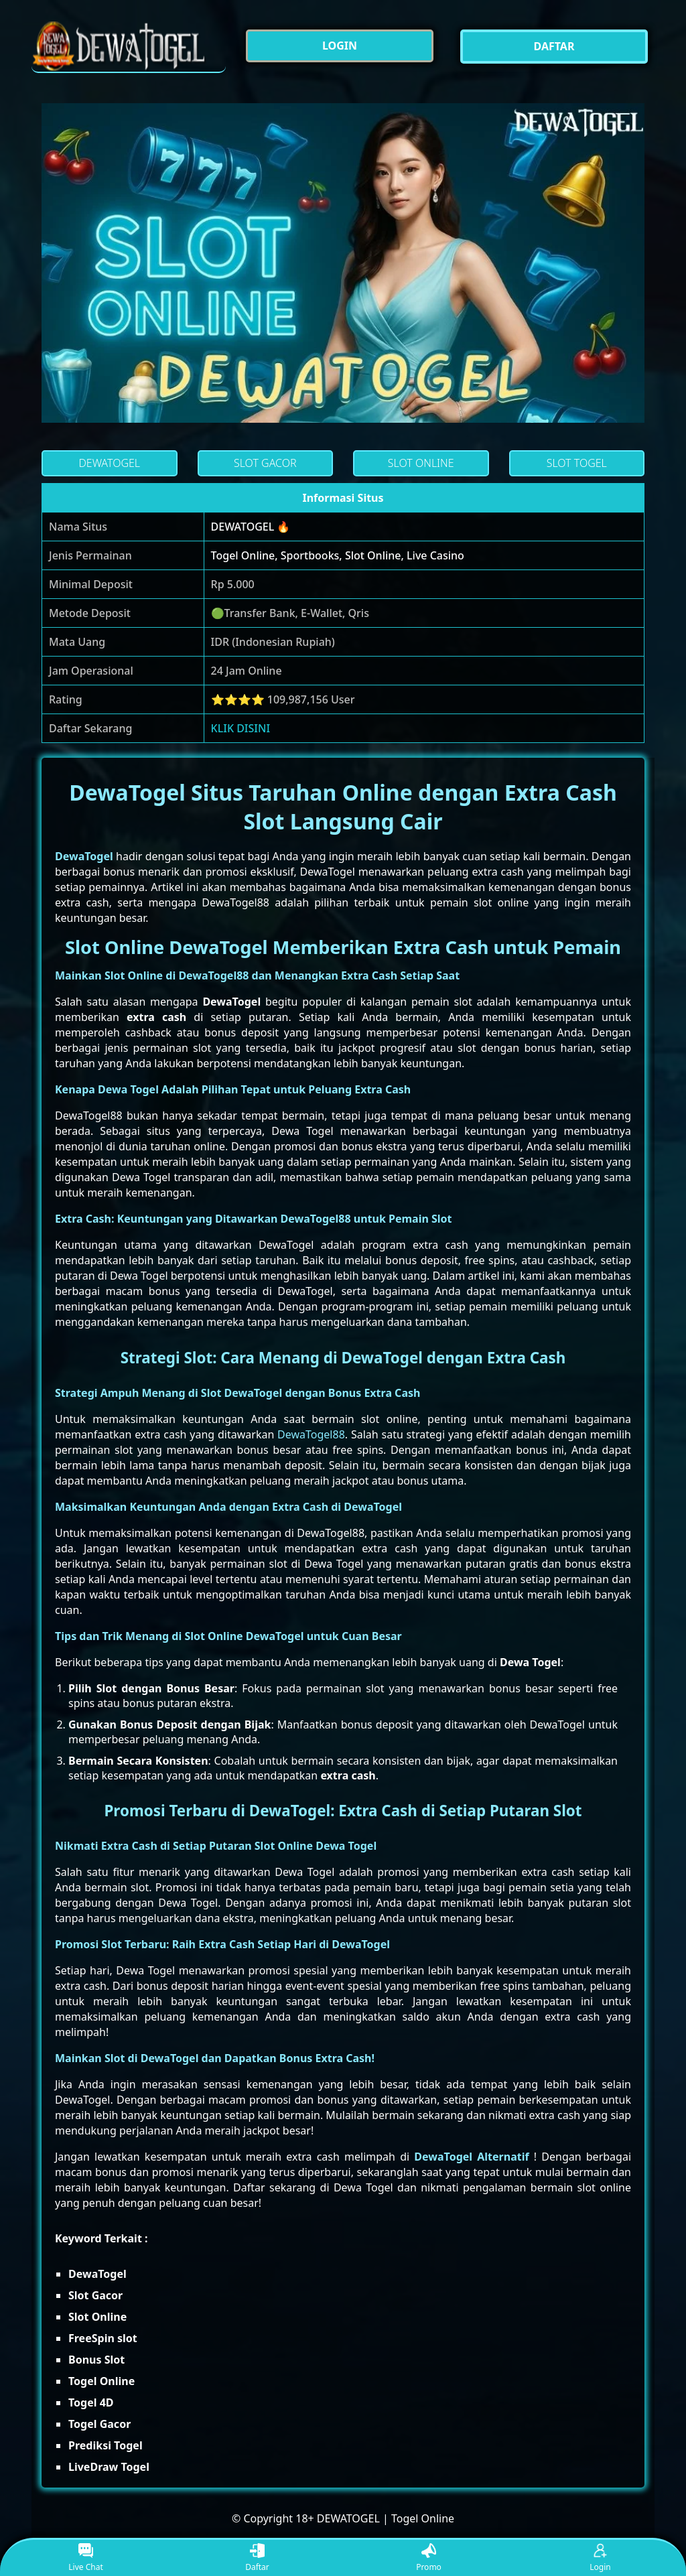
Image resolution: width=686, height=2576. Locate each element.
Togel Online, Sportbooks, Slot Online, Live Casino (337, 555)
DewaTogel (84, 856)
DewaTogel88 (311, 1434)
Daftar (257, 2558)
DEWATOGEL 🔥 (251, 526)
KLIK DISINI (241, 728)
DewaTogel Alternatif (471, 2156)
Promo (428, 2558)
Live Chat (85, 2558)
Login (600, 2558)
